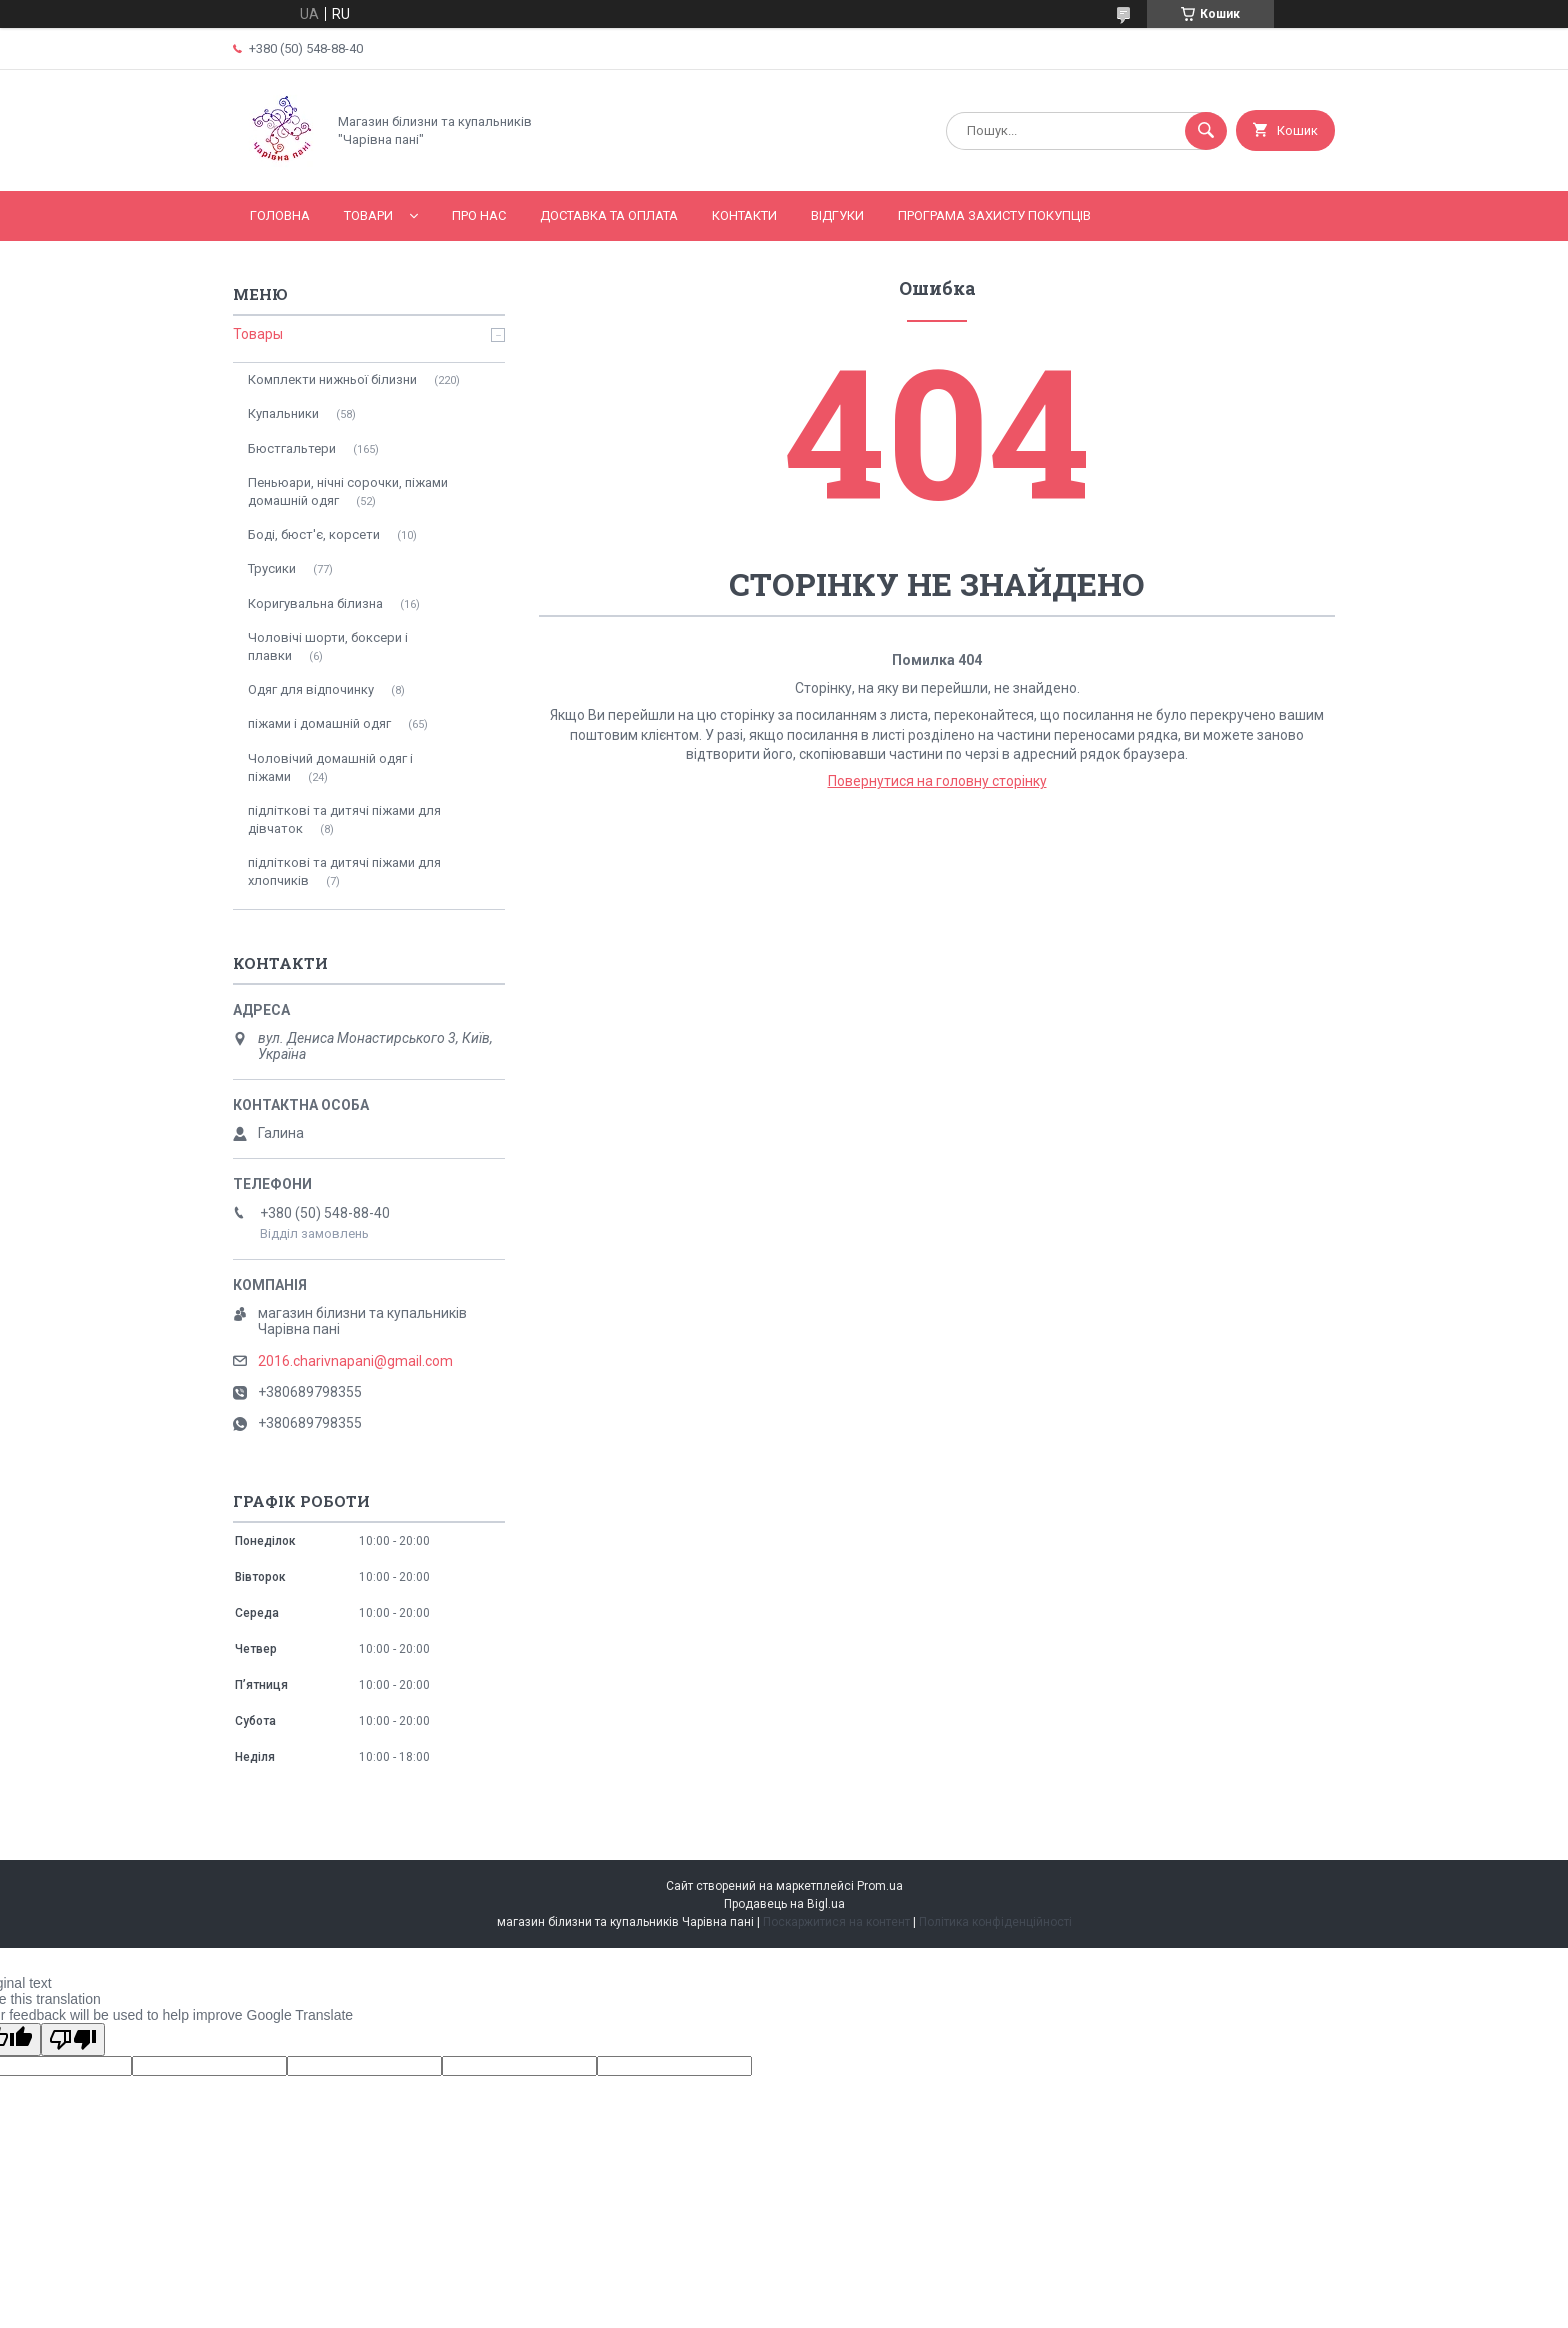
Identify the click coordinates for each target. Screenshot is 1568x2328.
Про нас (479, 215)
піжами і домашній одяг (319, 723)
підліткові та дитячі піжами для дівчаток (344, 819)
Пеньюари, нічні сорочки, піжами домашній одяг (348, 491)
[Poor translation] (73, 2039)
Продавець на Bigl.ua (784, 1904)
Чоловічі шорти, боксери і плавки (328, 646)
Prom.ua (880, 1886)
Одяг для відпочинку (311, 689)
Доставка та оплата (609, 215)
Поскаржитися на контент (836, 1922)
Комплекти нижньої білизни (332, 379)
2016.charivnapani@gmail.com (355, 1361)
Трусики (272, 568)
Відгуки (837, 215)
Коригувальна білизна (315, 603)
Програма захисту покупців (994, 215)
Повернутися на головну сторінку (937, 781)
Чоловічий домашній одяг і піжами (330, 767)
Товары (258, 334)
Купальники (283, 413)
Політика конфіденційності (995, 1922)
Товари (368, 215)
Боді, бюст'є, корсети (314, 534)
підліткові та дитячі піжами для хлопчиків (344, 871)
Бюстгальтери (292, 448)
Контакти (744, 215)
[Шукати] (1206, 131)
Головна (280, 215)
